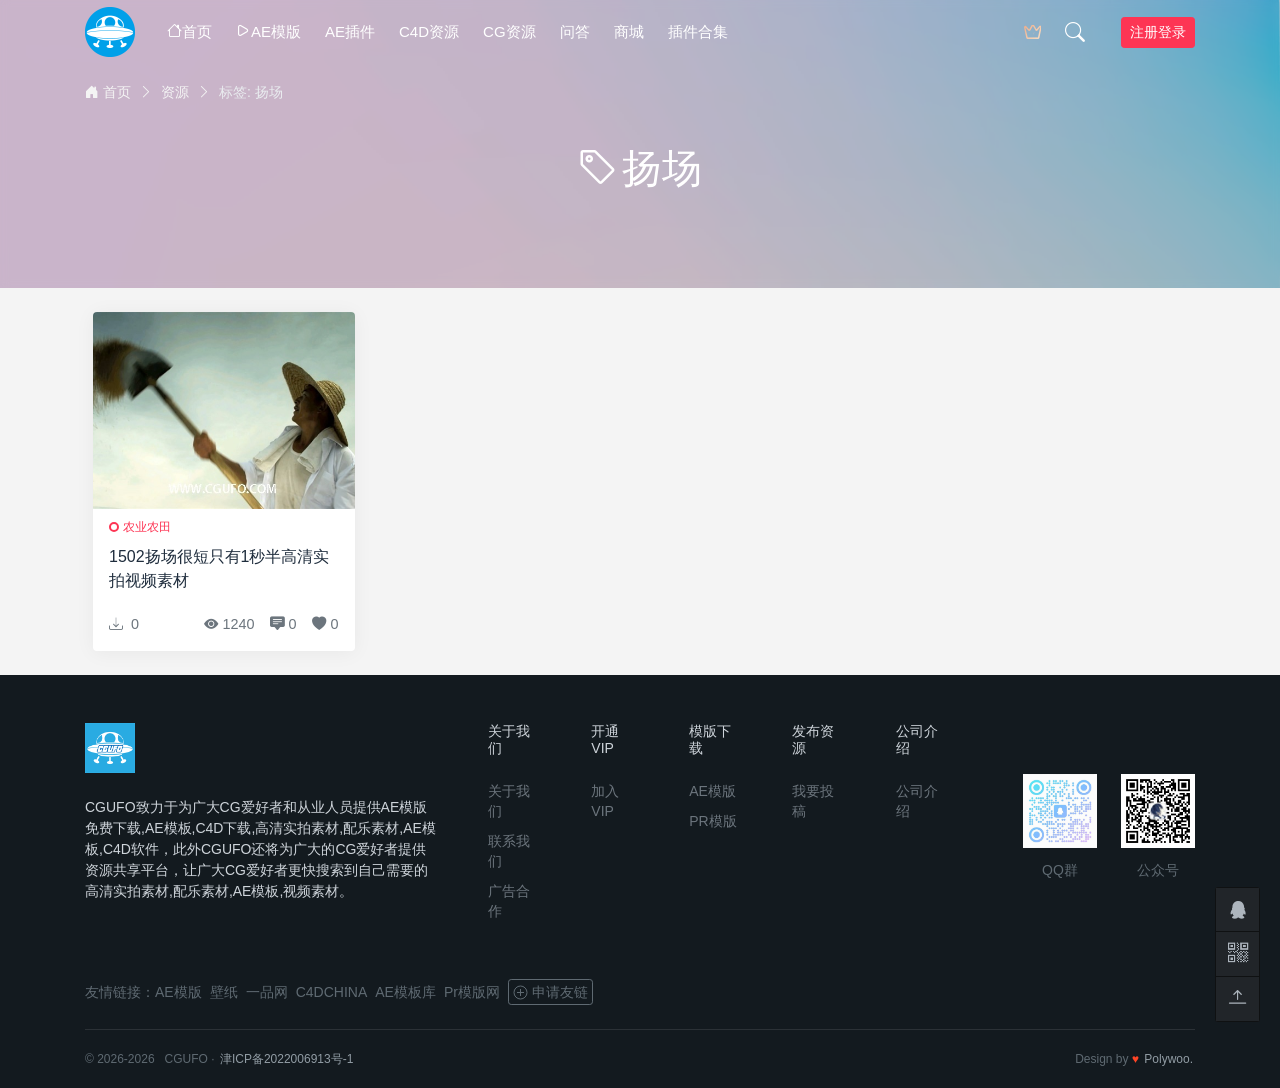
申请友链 (550, 992)
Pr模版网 (472, 992)
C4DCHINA (332, 992)
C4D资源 (429, 31)
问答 (575, 31)
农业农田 (147, 527)
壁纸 (224, 992)
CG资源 (509, 31)
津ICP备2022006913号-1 (286, 1059)
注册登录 (1158, 32)
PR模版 (712, 821)
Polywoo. (1168, 1059)
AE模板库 (405, 992)
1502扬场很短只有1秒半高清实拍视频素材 (219, 568)
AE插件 (350, 31)
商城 (629, 31)
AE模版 (268, 31)
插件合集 (698, 31)
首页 (189, 31)
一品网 (267, 992)
